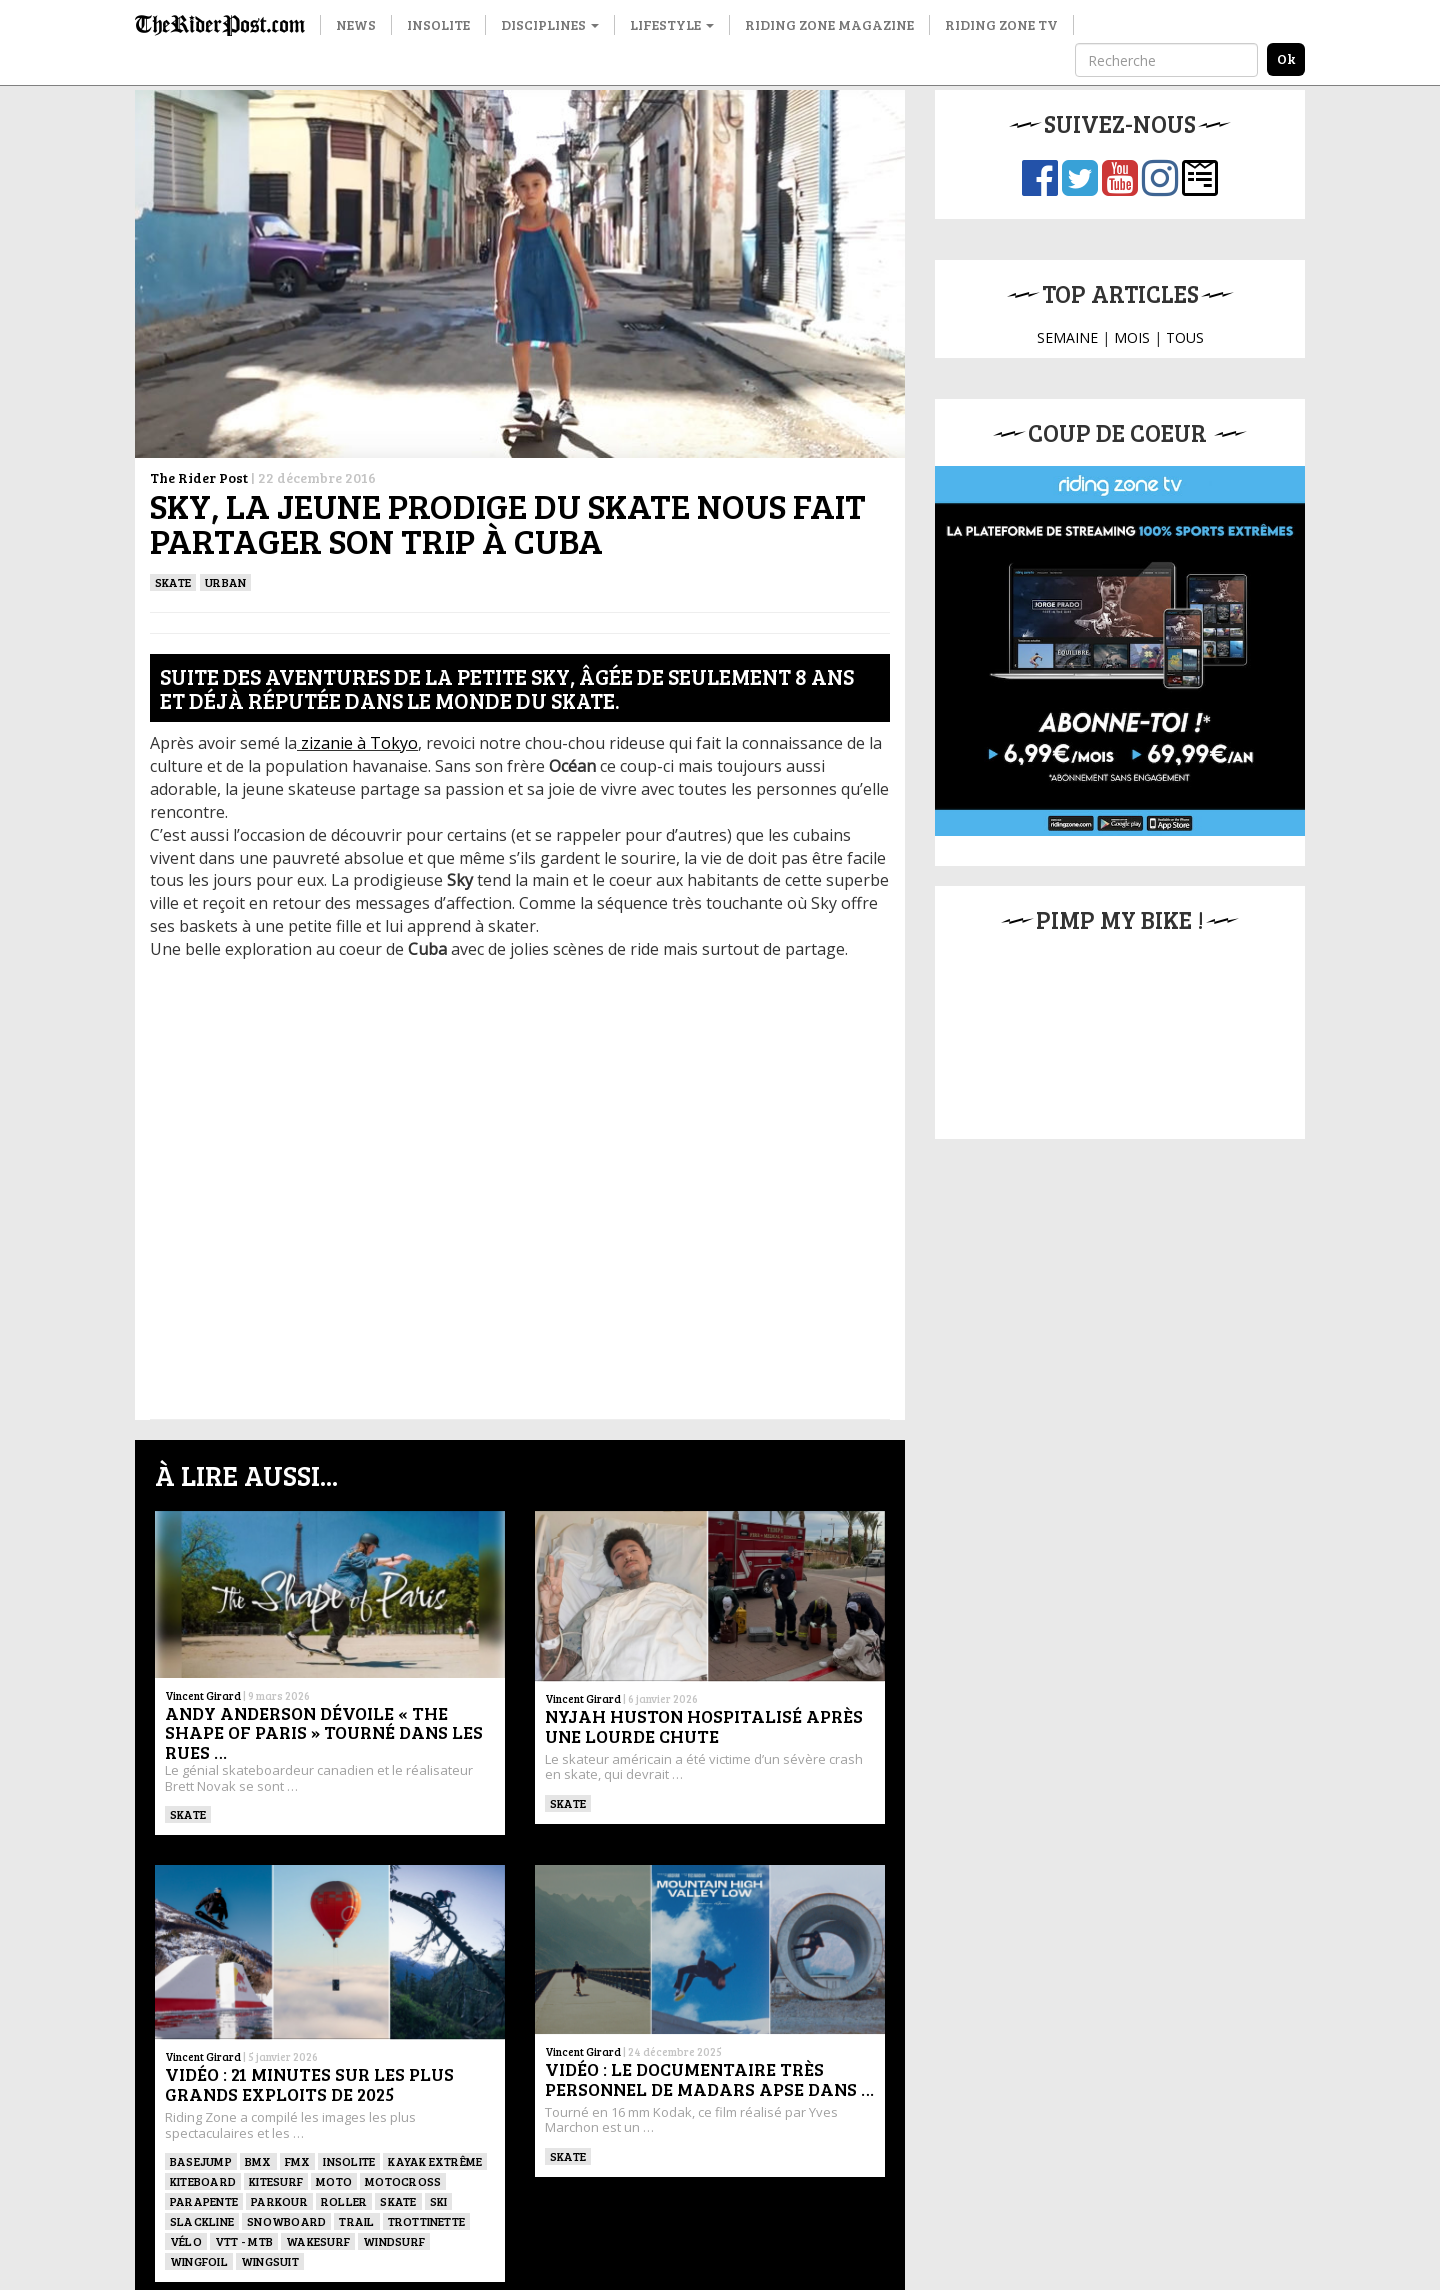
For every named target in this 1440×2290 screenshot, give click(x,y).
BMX (258, 2161)
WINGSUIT (270, 2261)
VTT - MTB (244, 2241)
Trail (356, 2221)
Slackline (202, 2221)
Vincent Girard (203, 1695)
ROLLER (344, 2201)
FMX (298, 2161)
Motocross (403, 2181)
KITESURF (276, 2181)
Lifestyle (672, 24)
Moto (334, 2181)
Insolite (438, 24)
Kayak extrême (435, 2161)
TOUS (1185, 337)
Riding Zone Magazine (829, 24)
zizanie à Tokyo (357, 743)
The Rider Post (199, 477)
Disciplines (550, 24)
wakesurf (318, 2241)
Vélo (186, 2241)
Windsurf (394, 2241)
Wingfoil (199, 2261)
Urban (225, 582)
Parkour (279, 2201)
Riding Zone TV (1001, 24)
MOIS (1132, 337)
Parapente (204, 2201)
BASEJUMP (201, 2161)
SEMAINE (1067, 337)
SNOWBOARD (286, 2221)
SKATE (173, 582)
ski (439, 2201)
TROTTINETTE (427, 2221)
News (356, 24)
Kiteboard (203, 2181)
